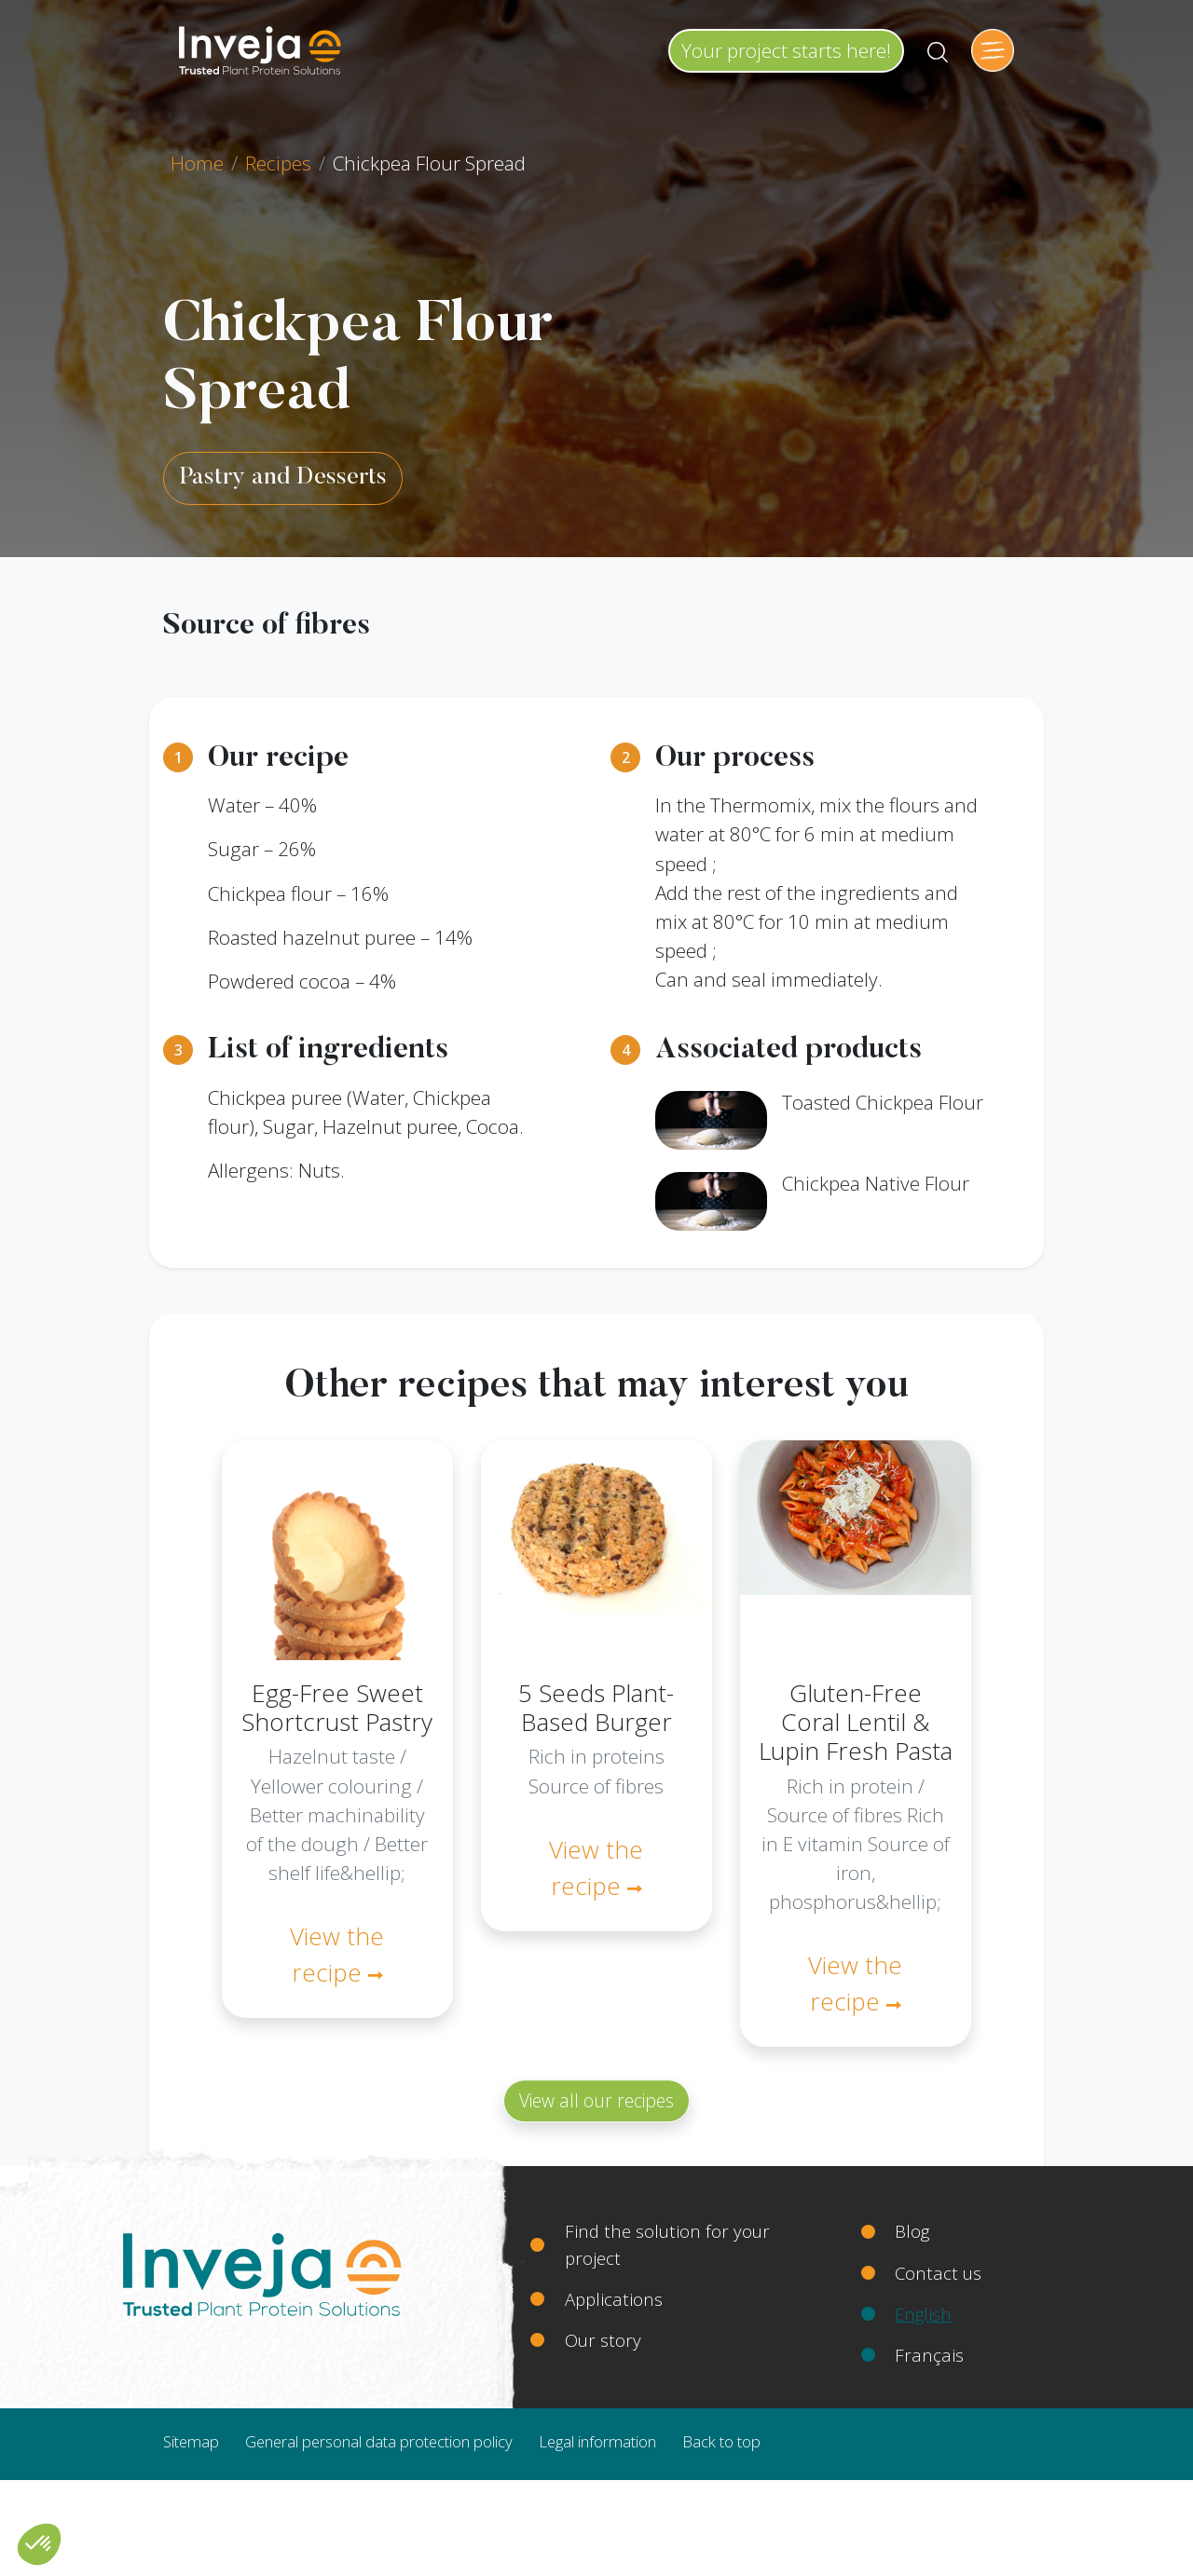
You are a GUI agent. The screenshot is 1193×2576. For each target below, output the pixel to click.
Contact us (938, 2272)
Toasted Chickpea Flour (882, 1102)
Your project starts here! (786, 50)
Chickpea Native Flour (875, 1183)
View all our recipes (596, 2100)
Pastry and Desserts (283, 478)
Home (197, 163)
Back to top (721, 2441)
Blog (912, 2230)
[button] (39, 2544)
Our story (603, 2339)
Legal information (597, 2441)
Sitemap (191, 2441)
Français (929, 2354)
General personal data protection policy (379, 2441)
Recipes (278, 163)
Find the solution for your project (667, 2244)
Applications (614, 2298)
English (923, 2313)
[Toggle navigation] (992, 50)
